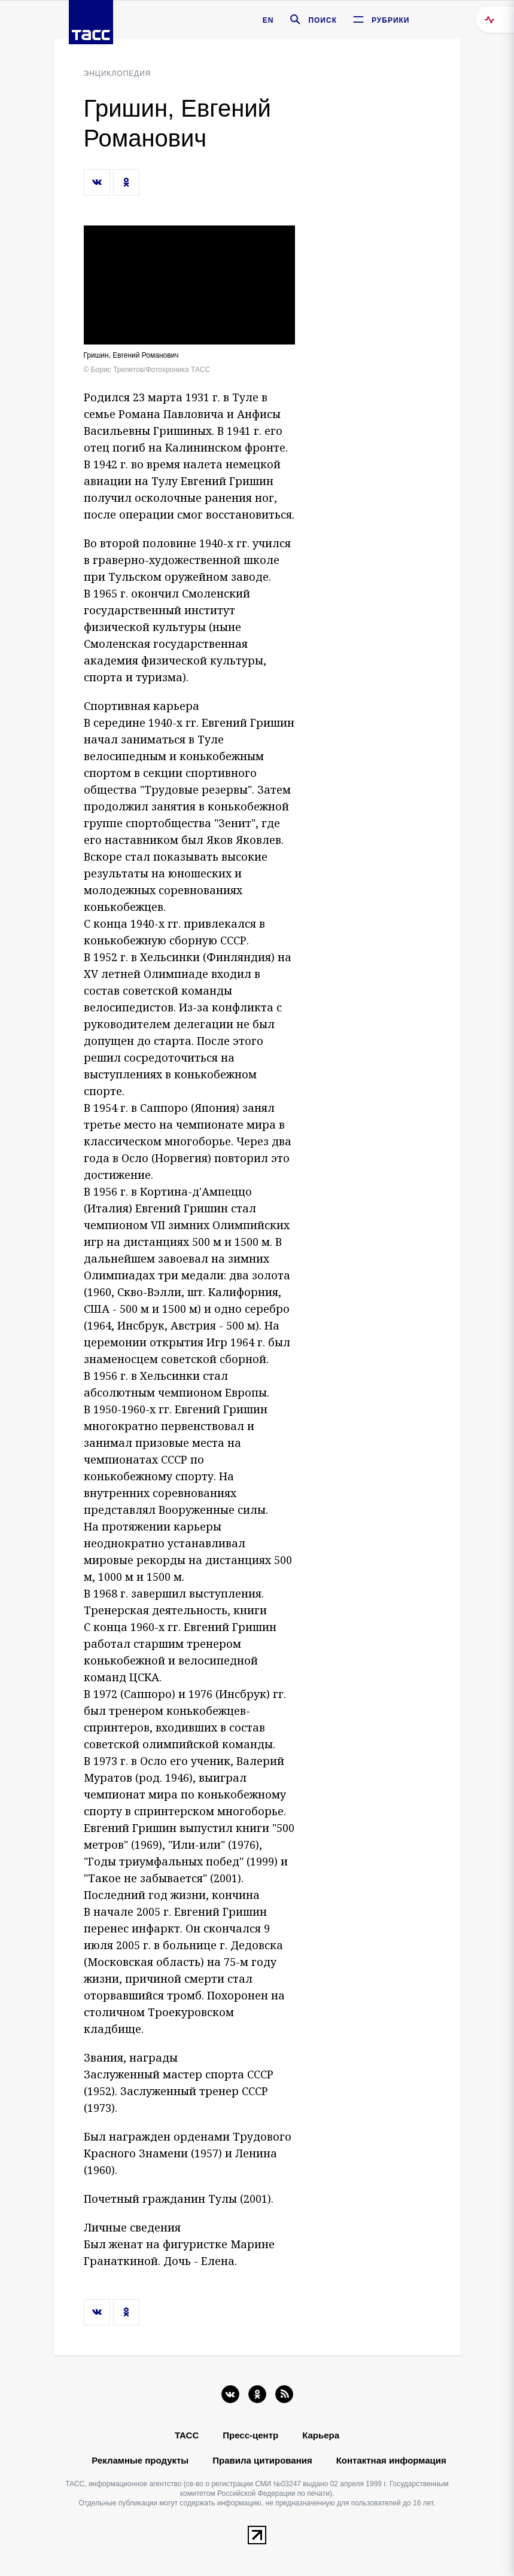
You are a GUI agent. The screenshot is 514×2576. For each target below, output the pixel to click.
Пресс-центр (250, 2435)
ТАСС (187, 2435)
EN (268, 20)
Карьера (320, 2435)
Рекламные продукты (140, 2460)
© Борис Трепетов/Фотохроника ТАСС (147, 369)
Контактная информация (391, 2460)
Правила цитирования (262, 2460)
